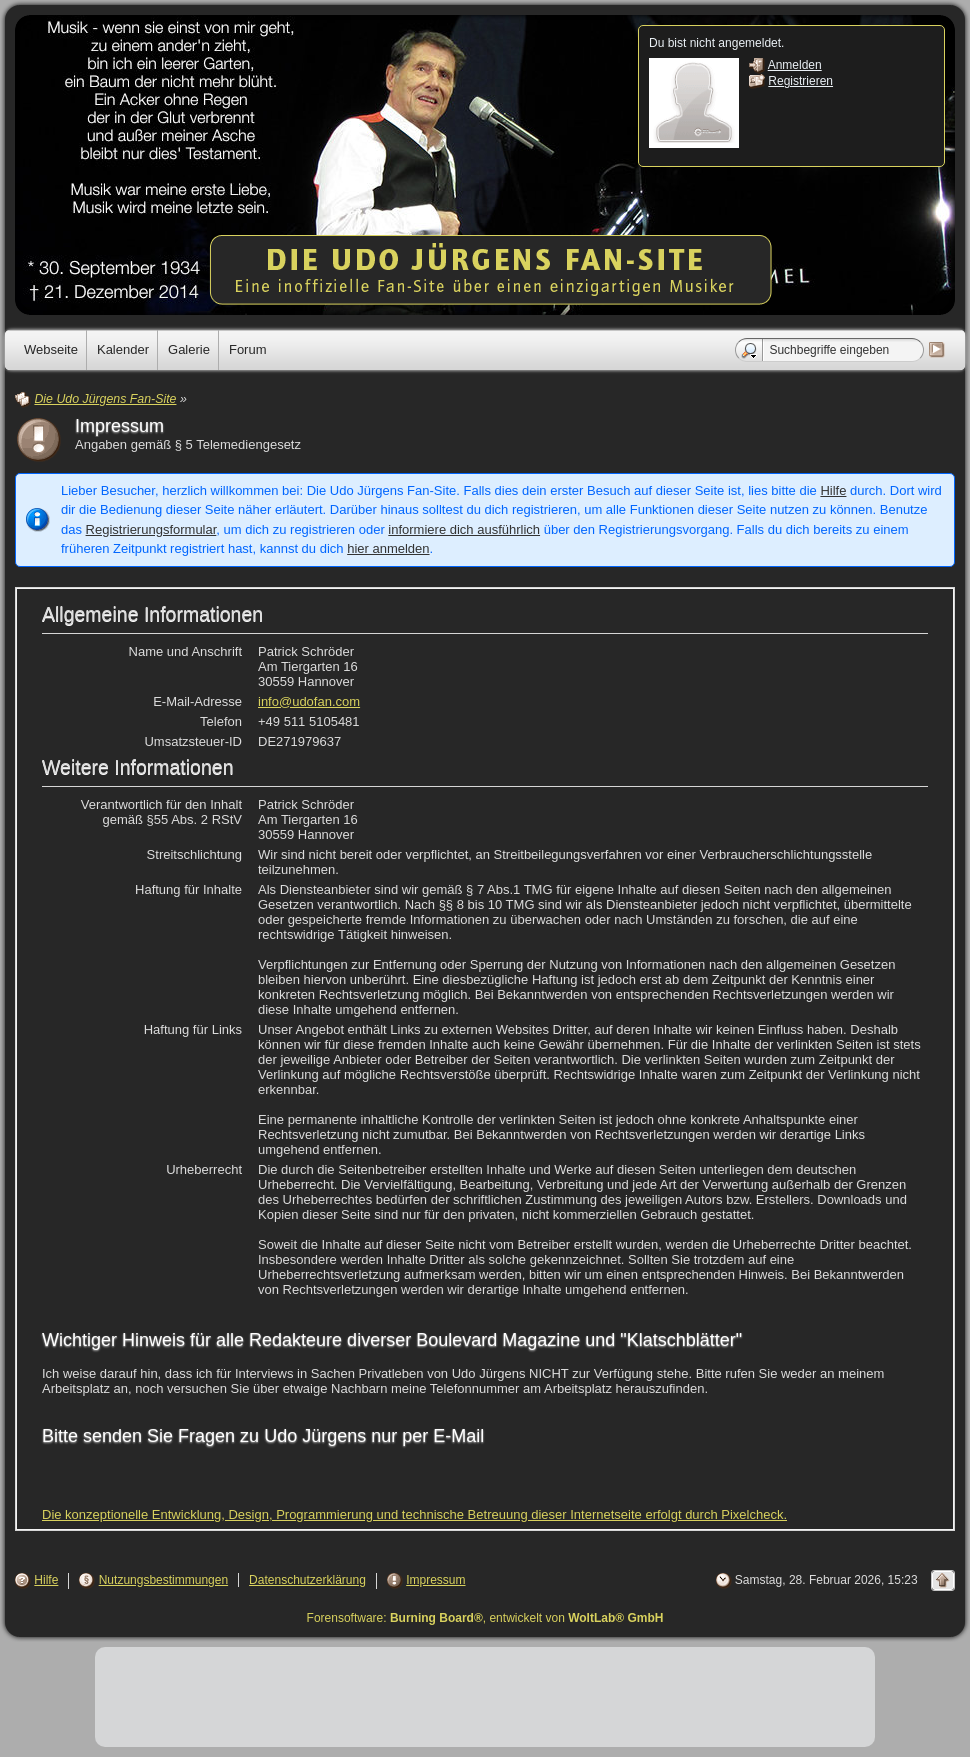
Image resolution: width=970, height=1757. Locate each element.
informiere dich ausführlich (464, 529)
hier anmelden (388, 548)
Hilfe (833, 490)
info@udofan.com (309, 701)
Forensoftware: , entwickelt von (485, 1618)
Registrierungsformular (151, 529)
